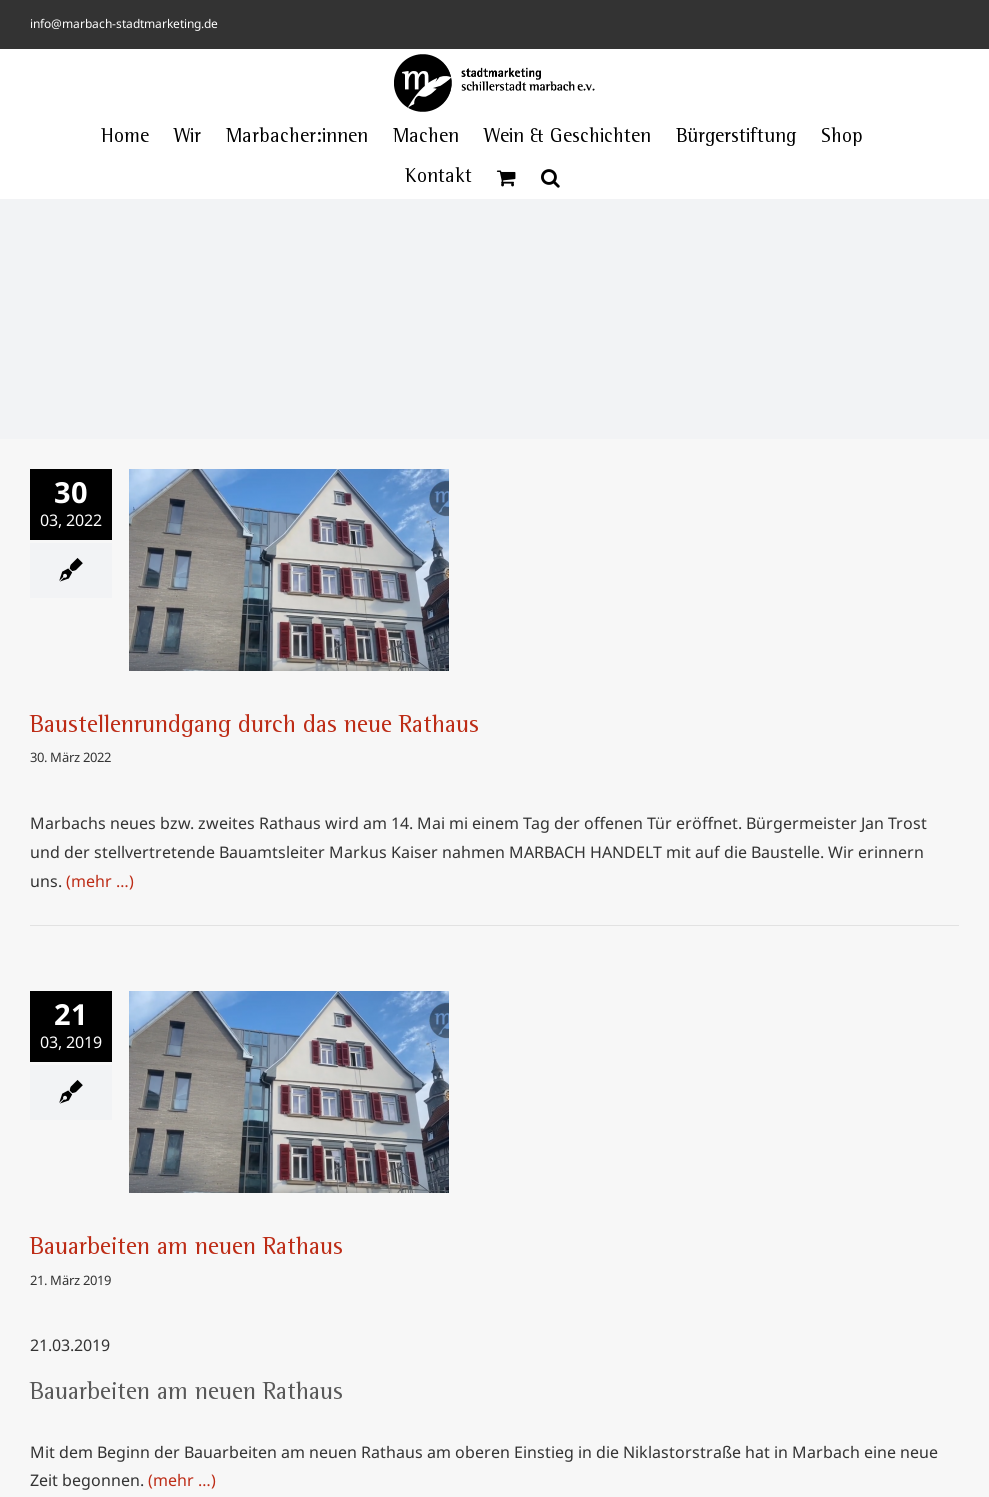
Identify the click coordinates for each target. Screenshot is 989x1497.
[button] (550, 178)
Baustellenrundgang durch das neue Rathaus (254, 727)
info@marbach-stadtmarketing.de (124, 23)
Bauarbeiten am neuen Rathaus (186, 1249)
